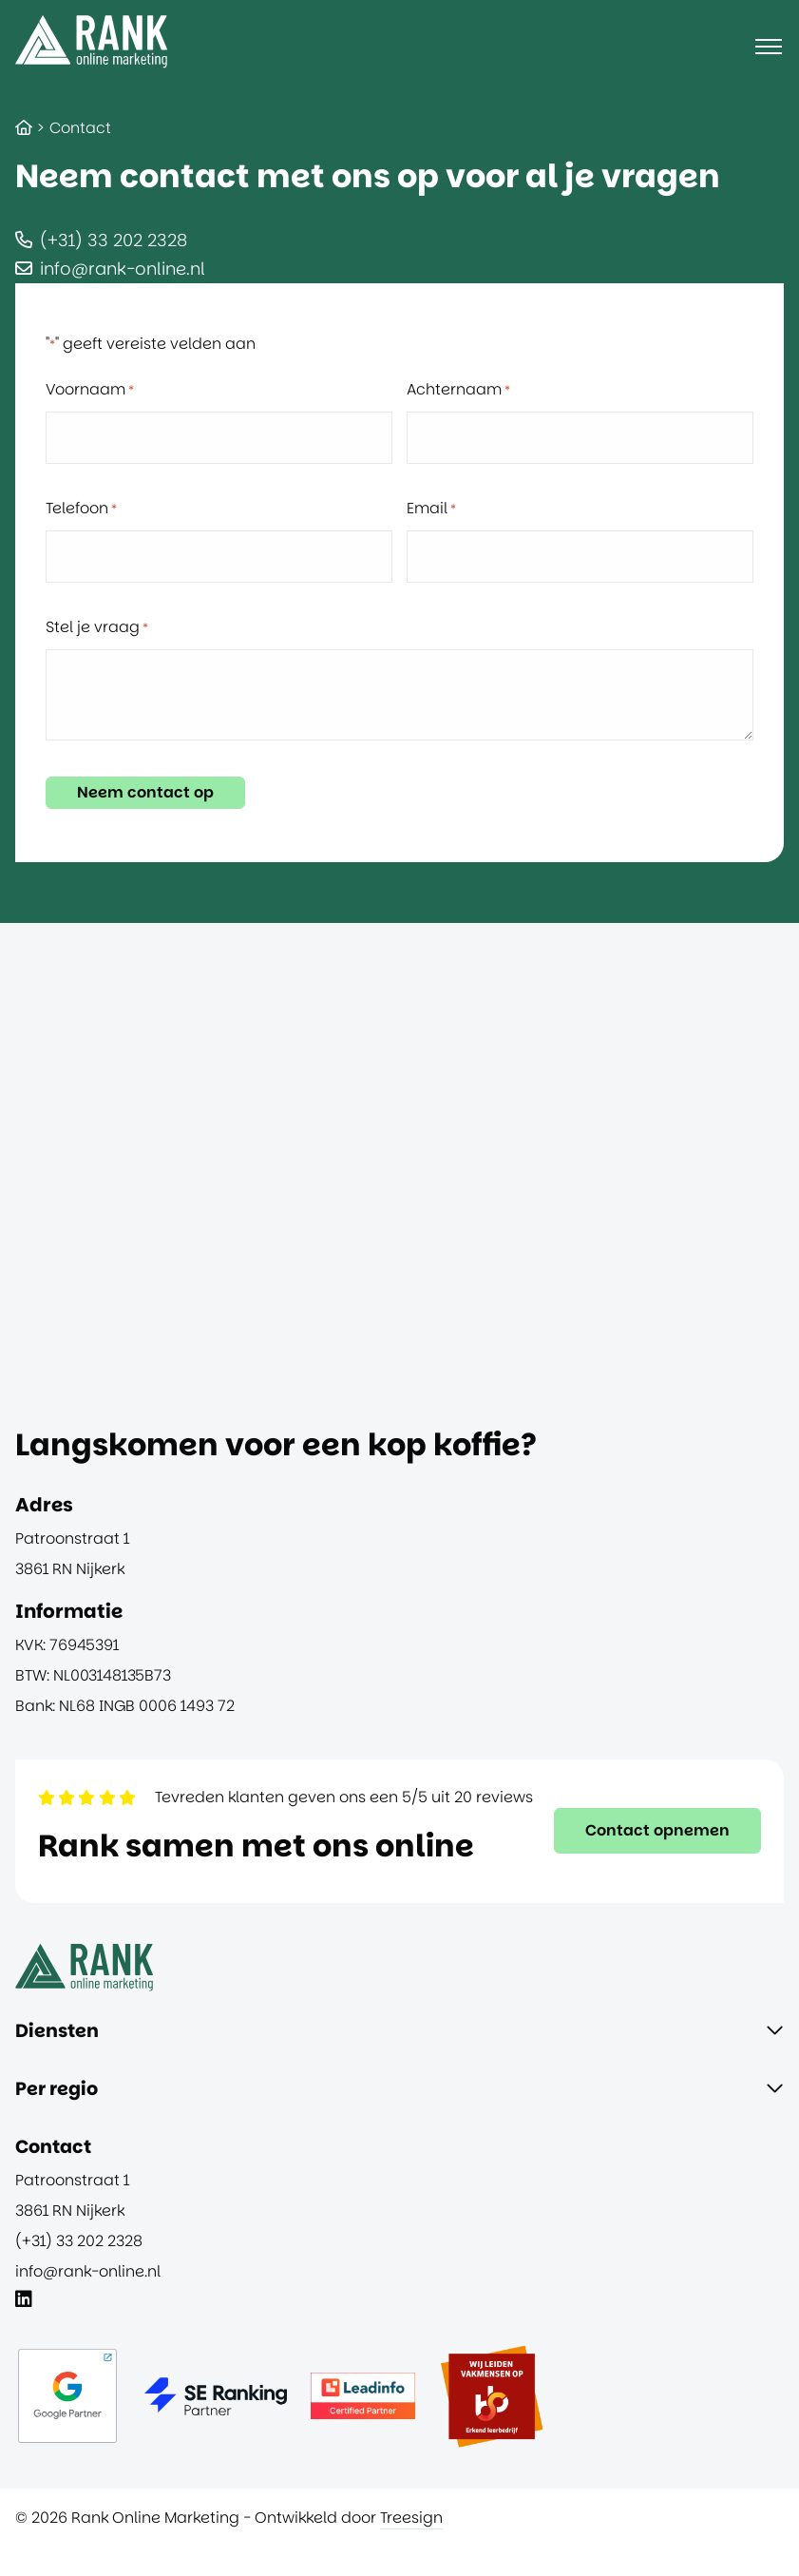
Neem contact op (145, 792)
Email (431, 508)
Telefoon (81, 508)
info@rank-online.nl (122, 268)
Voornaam (90, 389)
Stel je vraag (97, 627)
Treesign (411, 2517)
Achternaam (458, 389)
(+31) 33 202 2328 (113, 240)
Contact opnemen (657, 1830)
